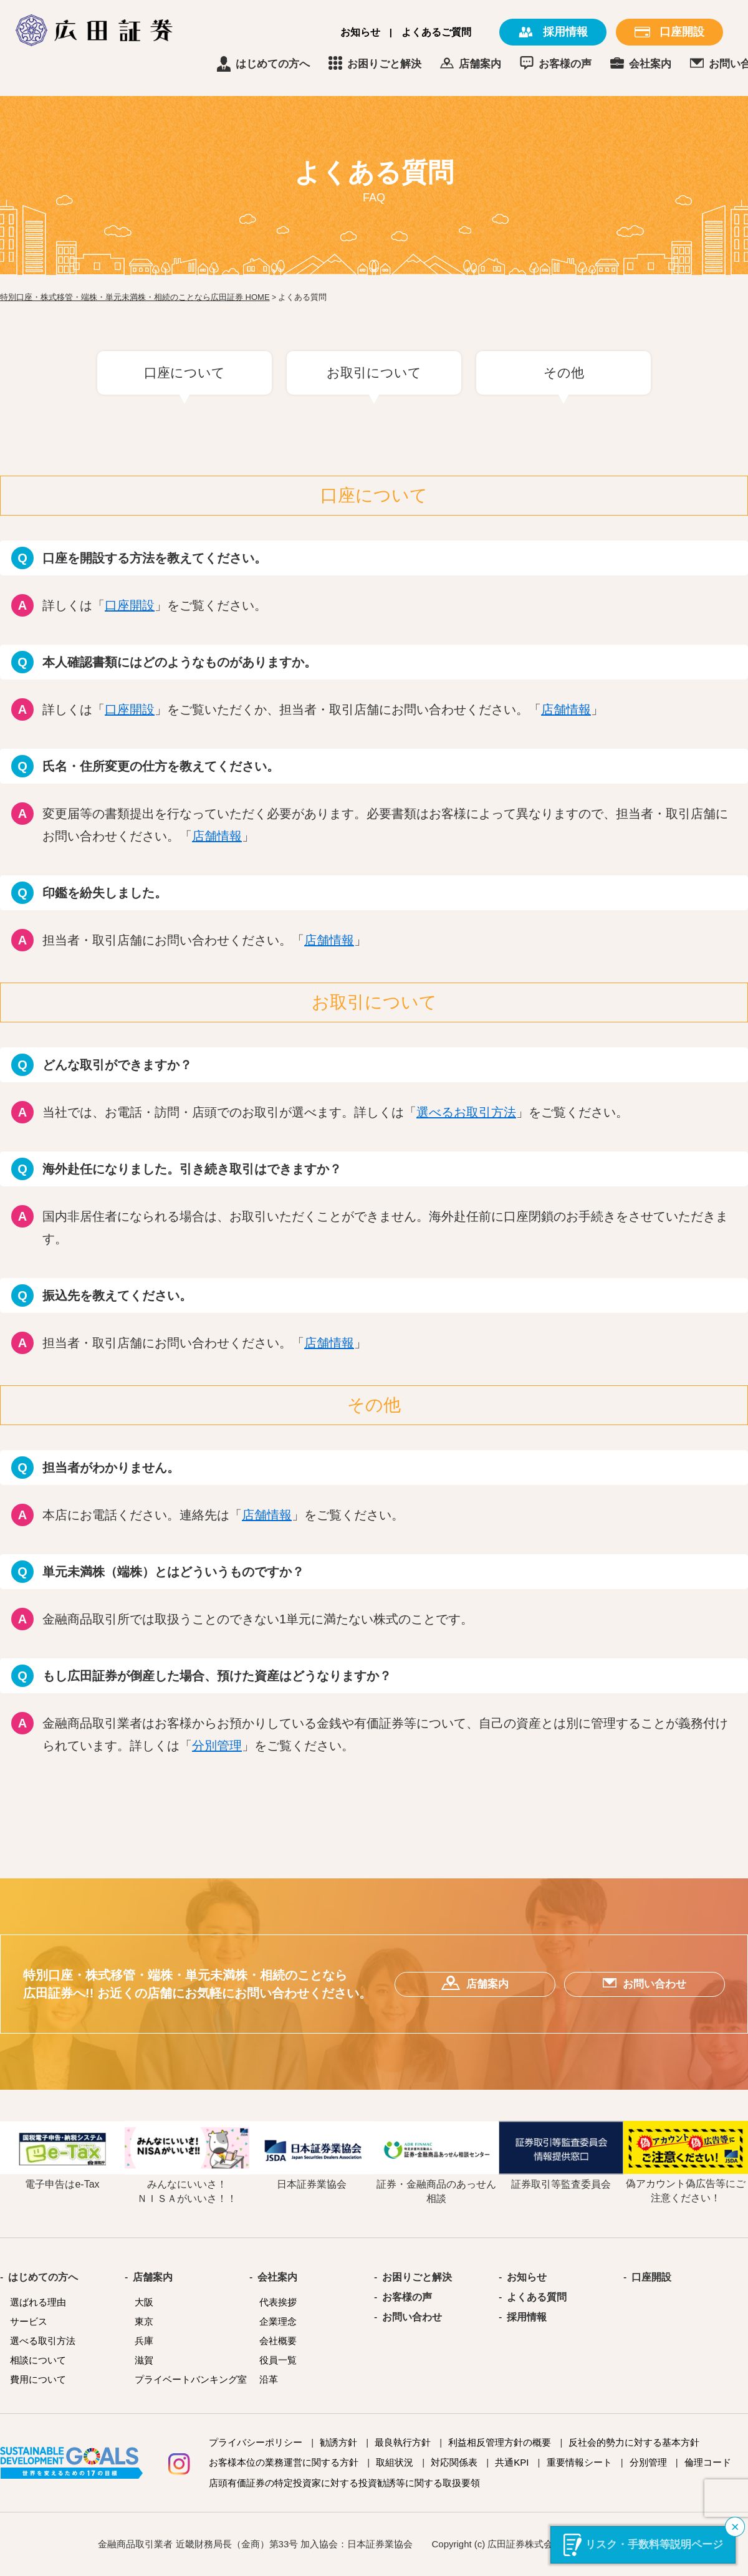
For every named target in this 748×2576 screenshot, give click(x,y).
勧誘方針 (338, 2442)
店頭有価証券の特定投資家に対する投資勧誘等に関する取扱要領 (344, 2482)
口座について (184, 372)
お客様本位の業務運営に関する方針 (283, 2462)
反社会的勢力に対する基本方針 (633, 2442)
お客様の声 (618, 64)
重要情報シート (579, 2462)
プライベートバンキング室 (191, 2379)
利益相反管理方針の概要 (499, 2442)
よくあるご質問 (436, 32)
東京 (144, 2321)
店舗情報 (566, 709)
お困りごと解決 (438, 64)
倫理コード (707, 2462)
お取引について (374, 372)
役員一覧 (278, 2360)
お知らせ (360, 32)
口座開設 (130, 605)
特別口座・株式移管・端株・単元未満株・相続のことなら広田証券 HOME (135, 297)
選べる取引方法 (42, 2340)
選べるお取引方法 (466, 1112)
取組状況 (394, 2462)
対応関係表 (454, 2462)
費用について (38, 2379)
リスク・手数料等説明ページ (654, 2544)
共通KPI (512, 2462)
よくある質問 (537, 2297)
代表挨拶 (278, 2302)
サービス (28, 2321)
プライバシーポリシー (255, 2442)
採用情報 (527, 2317)
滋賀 (144, 2360)
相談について (38, 2360)
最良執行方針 (403, 2442)
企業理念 (278, 2321)
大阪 (144, 2302)
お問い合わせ (412, 2317)
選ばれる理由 (38, 2302)
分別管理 (217, 1745)
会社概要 (278, 2340)
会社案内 (704, 64)
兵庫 (144, 2340)
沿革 (268, 2379)
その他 (564, 372)
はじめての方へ (326, 64)
